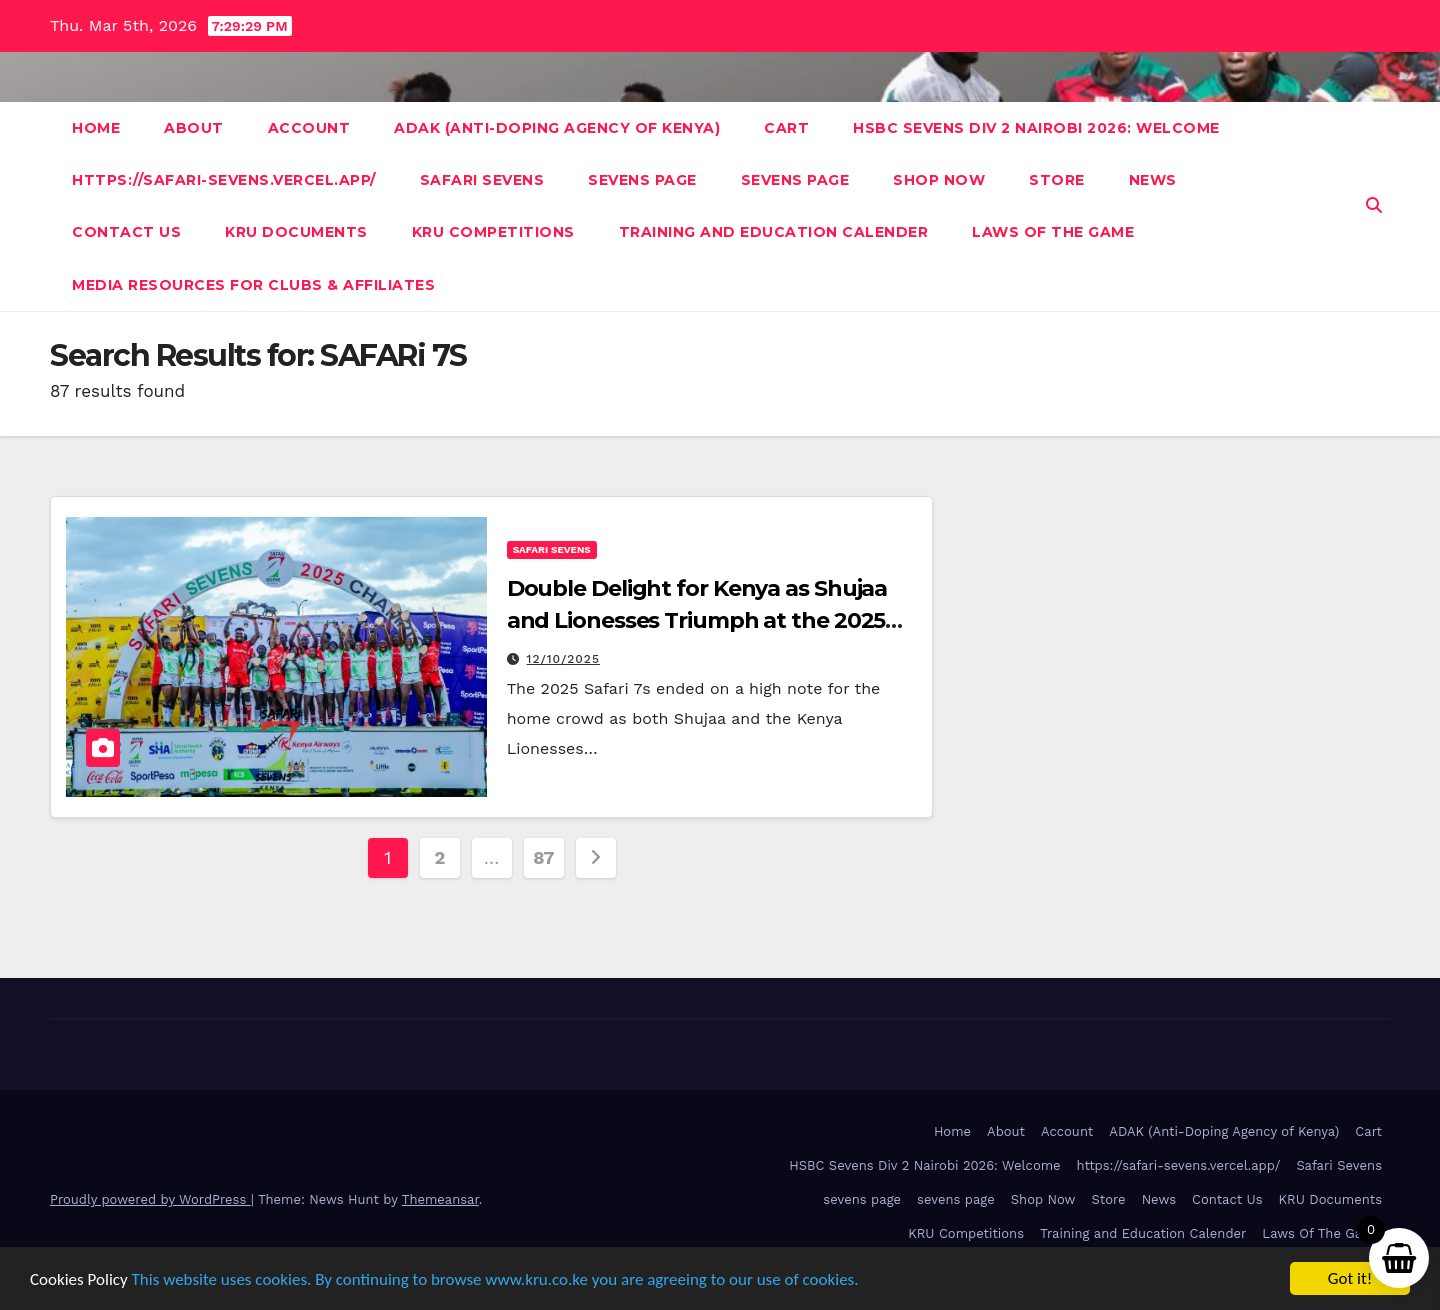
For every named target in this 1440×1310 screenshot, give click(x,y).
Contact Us (126, 232)
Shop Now (939, 180)
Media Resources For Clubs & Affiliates (253, 285)
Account (309, 128)
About (194, 128)
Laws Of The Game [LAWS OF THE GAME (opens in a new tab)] (1053, 232)
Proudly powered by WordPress (150, 1199)
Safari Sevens (482, 180)
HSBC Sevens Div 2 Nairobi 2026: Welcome (1036, 128)
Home (96, 128)
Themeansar (440, 1199)
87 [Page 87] (543, 857)
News (1153, 180)
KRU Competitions (493, 232)
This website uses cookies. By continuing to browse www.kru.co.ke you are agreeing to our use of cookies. (495, 1279)
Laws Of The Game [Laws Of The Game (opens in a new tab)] (1322, 1233)
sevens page (642, 180)
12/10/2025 (563, 659)
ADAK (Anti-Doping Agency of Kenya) (557, 128)
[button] (1374, 205)
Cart (786, 128)
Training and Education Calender (774, 232)
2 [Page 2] (439, 857)
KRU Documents (296, 232)
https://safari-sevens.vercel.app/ (224, 180)
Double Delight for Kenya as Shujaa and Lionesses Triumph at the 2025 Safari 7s (697, 620)
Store (1057, 180)
